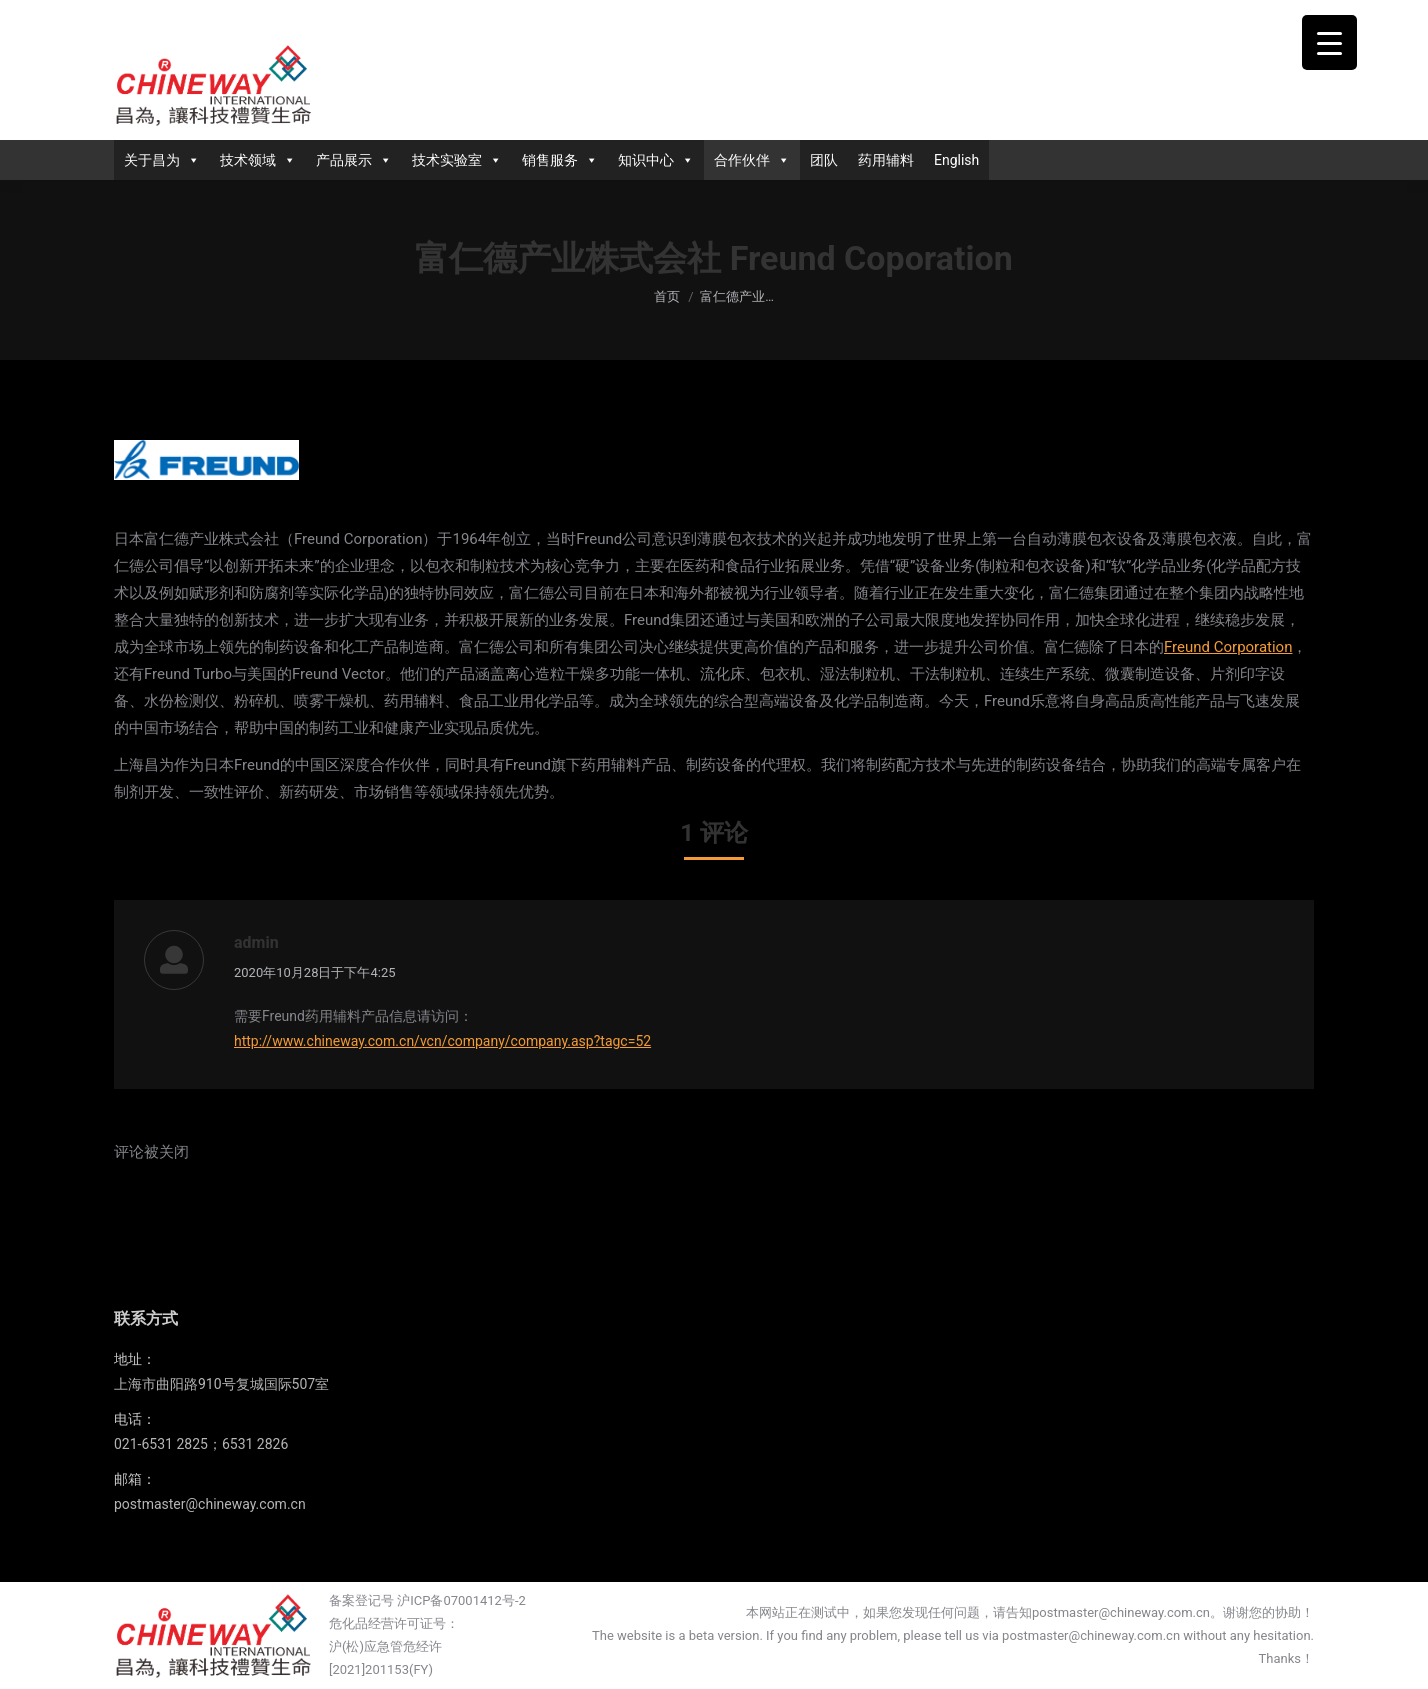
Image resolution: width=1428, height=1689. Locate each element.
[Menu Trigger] (1329, 42)
